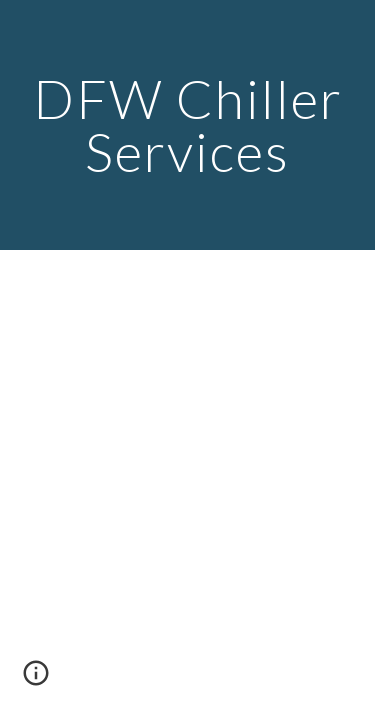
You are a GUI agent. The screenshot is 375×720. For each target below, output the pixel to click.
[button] (36, 680)
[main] (188, 125)
